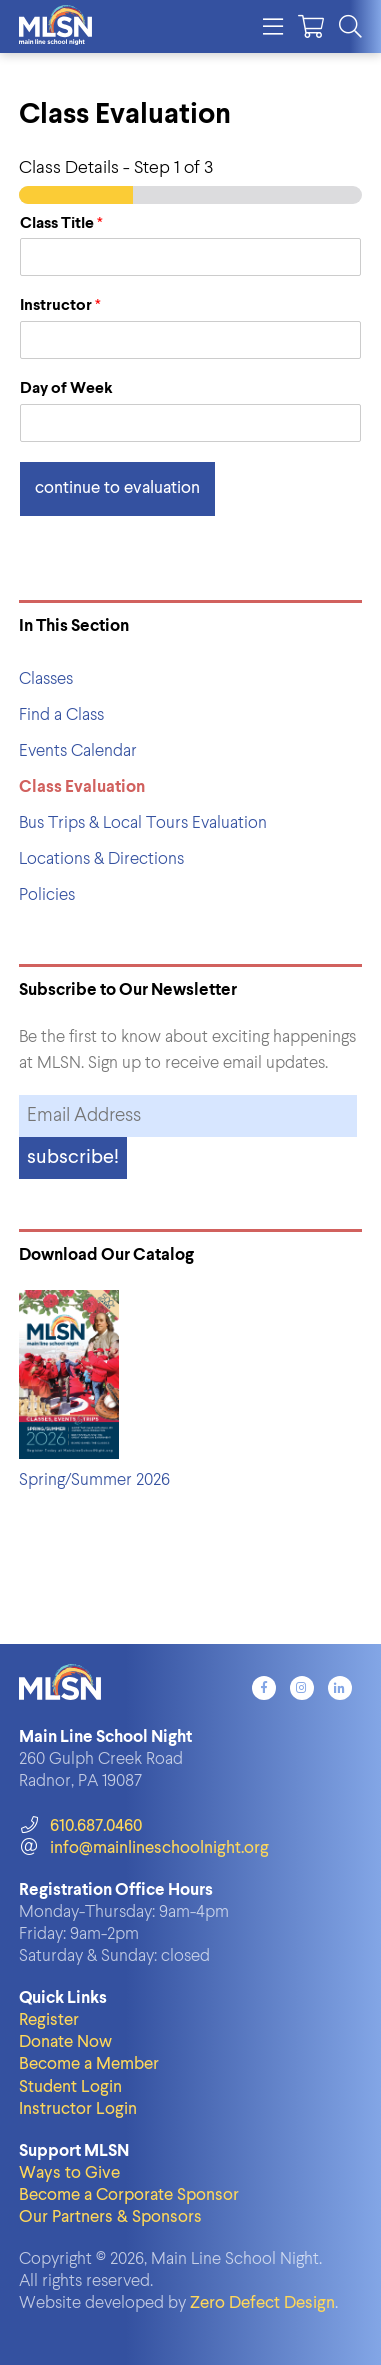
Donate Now (65, 2042)
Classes (46, 679)
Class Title (61, 224)
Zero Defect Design (262, 2303)
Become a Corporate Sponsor (129, 2195)
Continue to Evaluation (117, 488)
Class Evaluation (82, 787)
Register (49, 2020)
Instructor (60, 306)
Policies (47, 895)
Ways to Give (69, 2173)
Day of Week (66, 389)
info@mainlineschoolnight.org (144, 1848)
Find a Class (61, 715)
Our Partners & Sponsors (110, 2217)
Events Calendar (78, 751)
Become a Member (89, 2064)
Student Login (70, 2087)
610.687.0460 (80, 1826)
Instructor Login (78, 2109)
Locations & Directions (101, 859)
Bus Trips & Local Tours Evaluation (143, 823)
